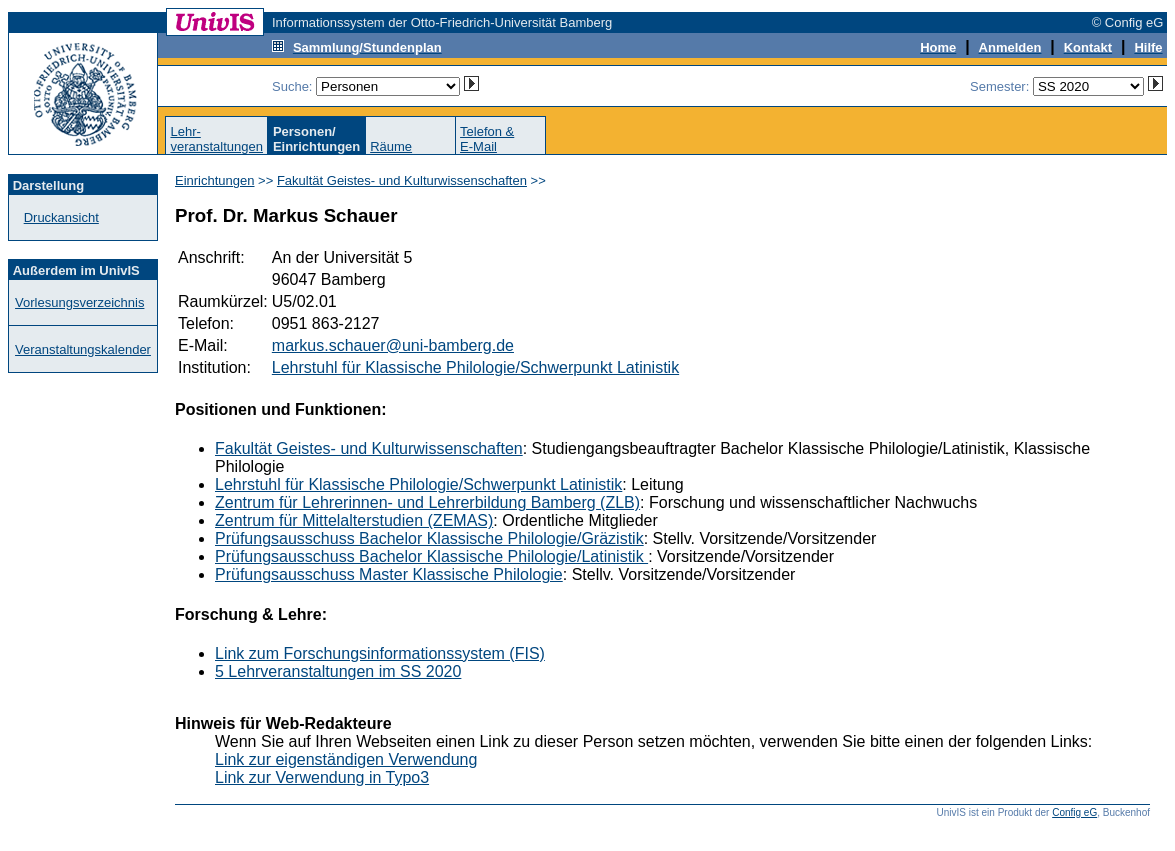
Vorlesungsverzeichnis (79, 302)
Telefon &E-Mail (487, 139)
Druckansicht (61, 217)
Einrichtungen (215, 180)
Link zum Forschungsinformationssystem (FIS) (380, 653)
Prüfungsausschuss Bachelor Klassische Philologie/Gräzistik (429, 538)
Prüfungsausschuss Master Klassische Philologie (389, 574)
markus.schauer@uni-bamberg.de (393, 345)
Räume (391, 146)
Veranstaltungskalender (83, 349)
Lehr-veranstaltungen (216, 139)
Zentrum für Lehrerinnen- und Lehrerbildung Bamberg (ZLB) (427, 502)
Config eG (1074, 812)
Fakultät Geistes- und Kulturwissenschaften (402, 180)
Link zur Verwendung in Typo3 (322, 777)
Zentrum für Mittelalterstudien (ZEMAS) (354, 520)
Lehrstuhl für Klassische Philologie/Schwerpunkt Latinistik (475, 367)
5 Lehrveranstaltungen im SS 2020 (338, 671)
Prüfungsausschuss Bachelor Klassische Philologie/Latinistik (431, 556)
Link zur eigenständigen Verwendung (346, 759)
